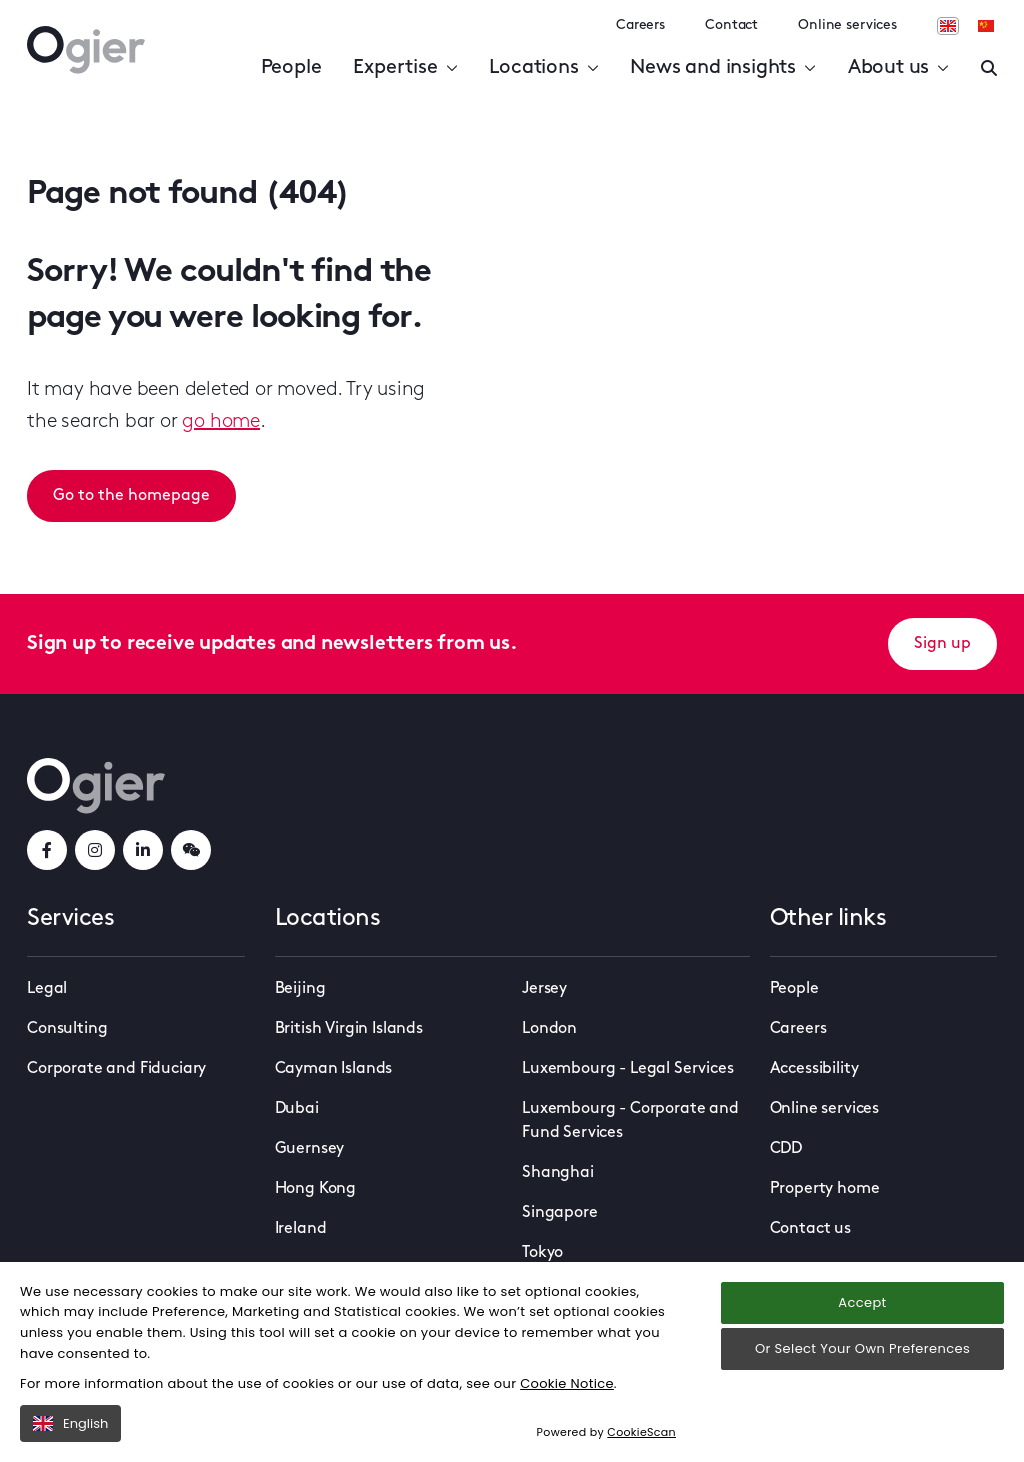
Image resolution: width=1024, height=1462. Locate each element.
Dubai (297, 1109)
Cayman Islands (334, 1069)
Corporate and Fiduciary (116, 1069)
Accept (862, 1302)
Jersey (544, 989)
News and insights (722, 68)
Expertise (405, 68)
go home (221, 422)
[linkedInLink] (143, 850)
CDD (786, 1149)
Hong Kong (316, 1189)
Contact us (810, 1229)
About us (898, 68)
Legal (47, 989)
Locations (543, 68)
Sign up (942, 644)
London (549, 1029)
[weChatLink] (191, 850)
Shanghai (558, 1173)
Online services (847, 25)
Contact (731, 25)
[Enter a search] (989, 68)
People (291, 68)
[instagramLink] (95, 850)
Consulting (67, 1029)
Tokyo (542, 1253)
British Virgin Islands (349, 1029)
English (70, 1423)
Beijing (300, 989)
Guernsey (310, 1149)
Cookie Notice (567, 1383)
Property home (825, 1189)
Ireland (301, 1229)
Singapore (560, 1213)
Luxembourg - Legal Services (628, 1069)
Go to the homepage (131, 496)
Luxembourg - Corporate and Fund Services (630, 1121)
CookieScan (641, 1432)
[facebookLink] (47, 850)
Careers (640, 25)
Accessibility (814, 1069)
